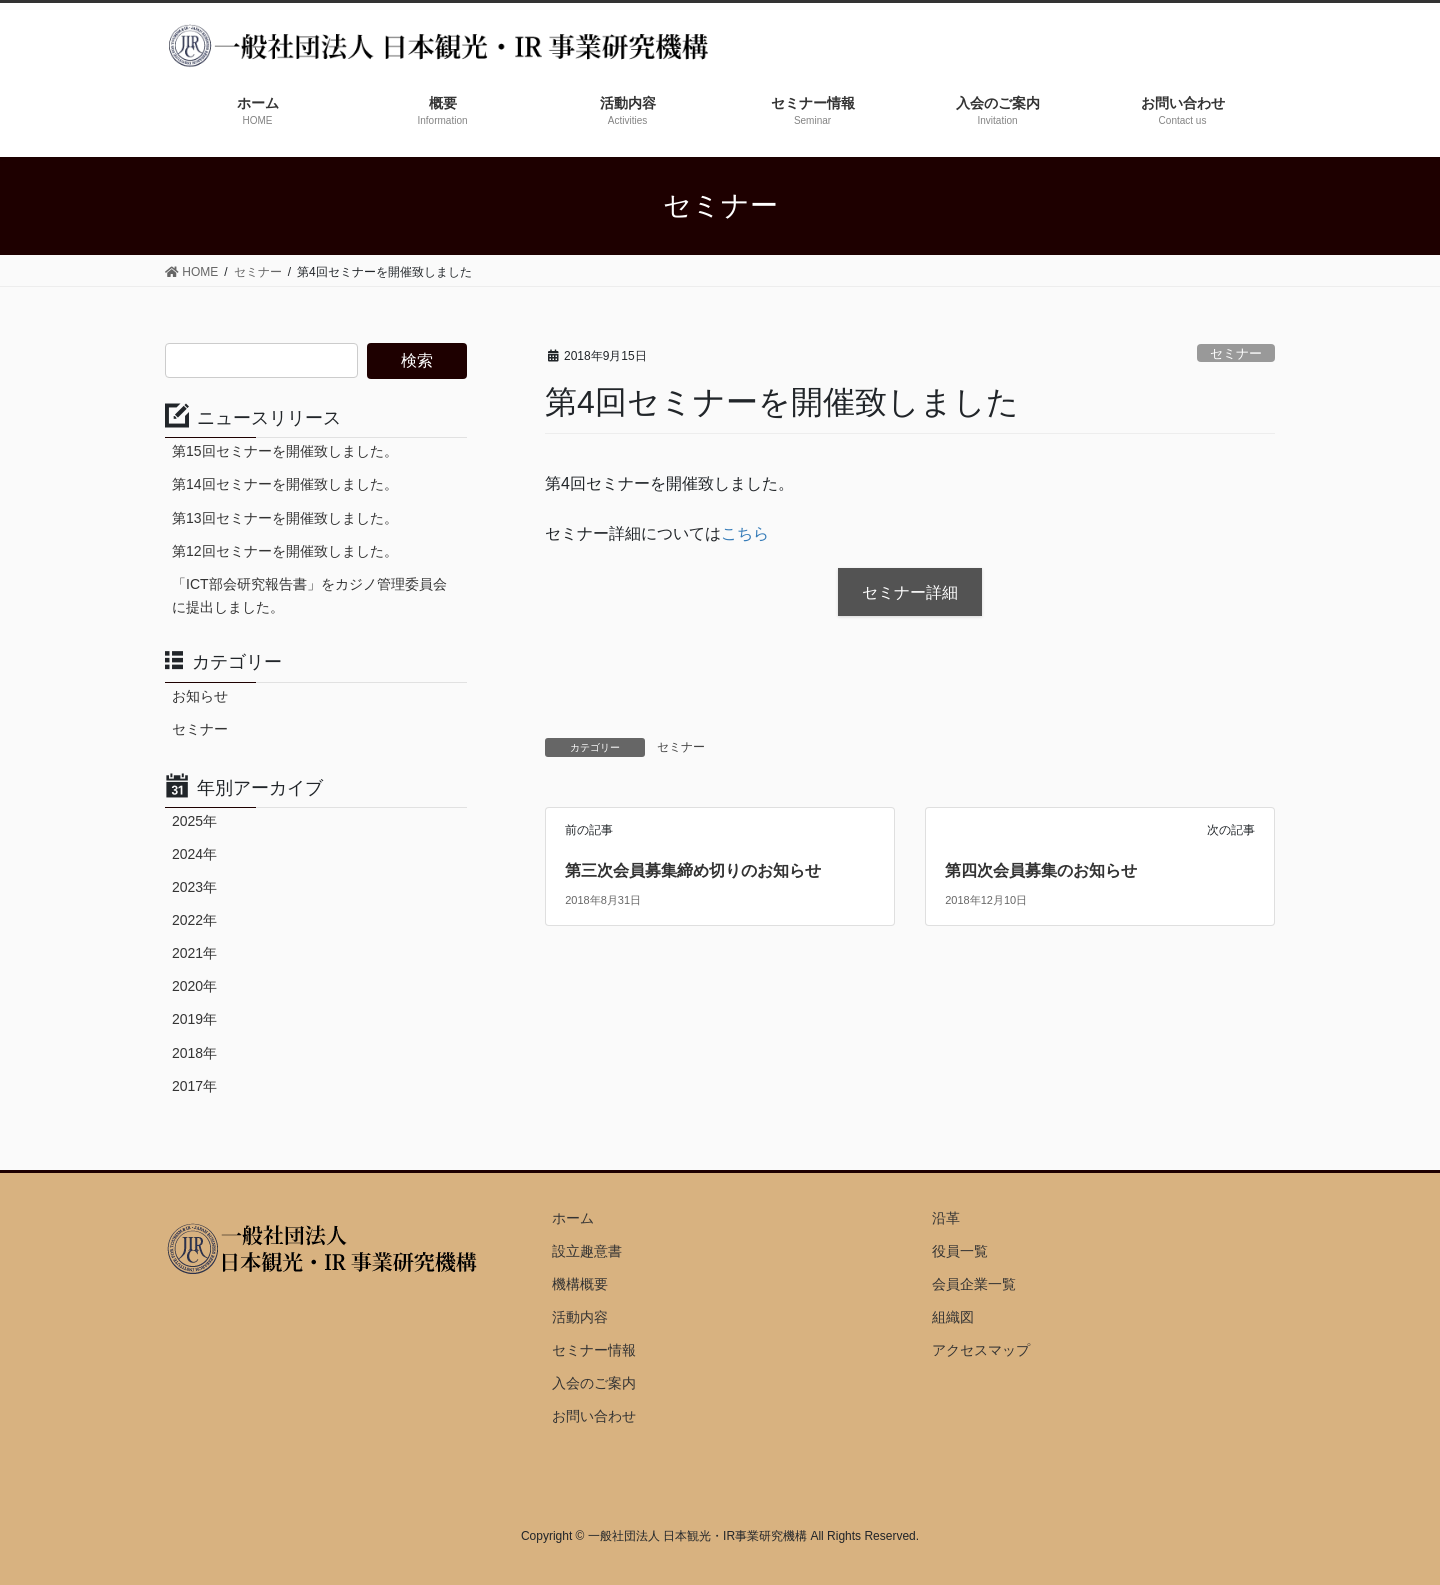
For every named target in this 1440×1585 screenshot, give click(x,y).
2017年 (194, 1086)
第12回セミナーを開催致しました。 (285, 551)
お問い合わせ (594, 1416)
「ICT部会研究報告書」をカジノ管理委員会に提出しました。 (309, 595)
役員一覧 (960, 1251)
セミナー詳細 (910, 592)
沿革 (946, 1218)
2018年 (194, 1053)
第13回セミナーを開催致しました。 (285, 518)
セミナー (1236, 353)
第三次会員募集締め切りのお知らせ (693, 870)
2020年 (194, 986)
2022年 (194, 920)
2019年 (194, 1019)
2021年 (194, 953)
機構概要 (580, 1284)
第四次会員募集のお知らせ (1041, 870)
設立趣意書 (587, 1251)
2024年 (194, 854)
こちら (745, 533)
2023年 (194, 887)
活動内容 (580, 1317)
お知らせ (200, 696)
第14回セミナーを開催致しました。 (285, 484)
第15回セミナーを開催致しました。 (285, 451)
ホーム (573, 1218)
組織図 (953, 1317)
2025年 (194, 821)
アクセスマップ (981, 1350)
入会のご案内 (594, 1383)
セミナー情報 (594, 1350)
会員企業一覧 (974, 1284)
